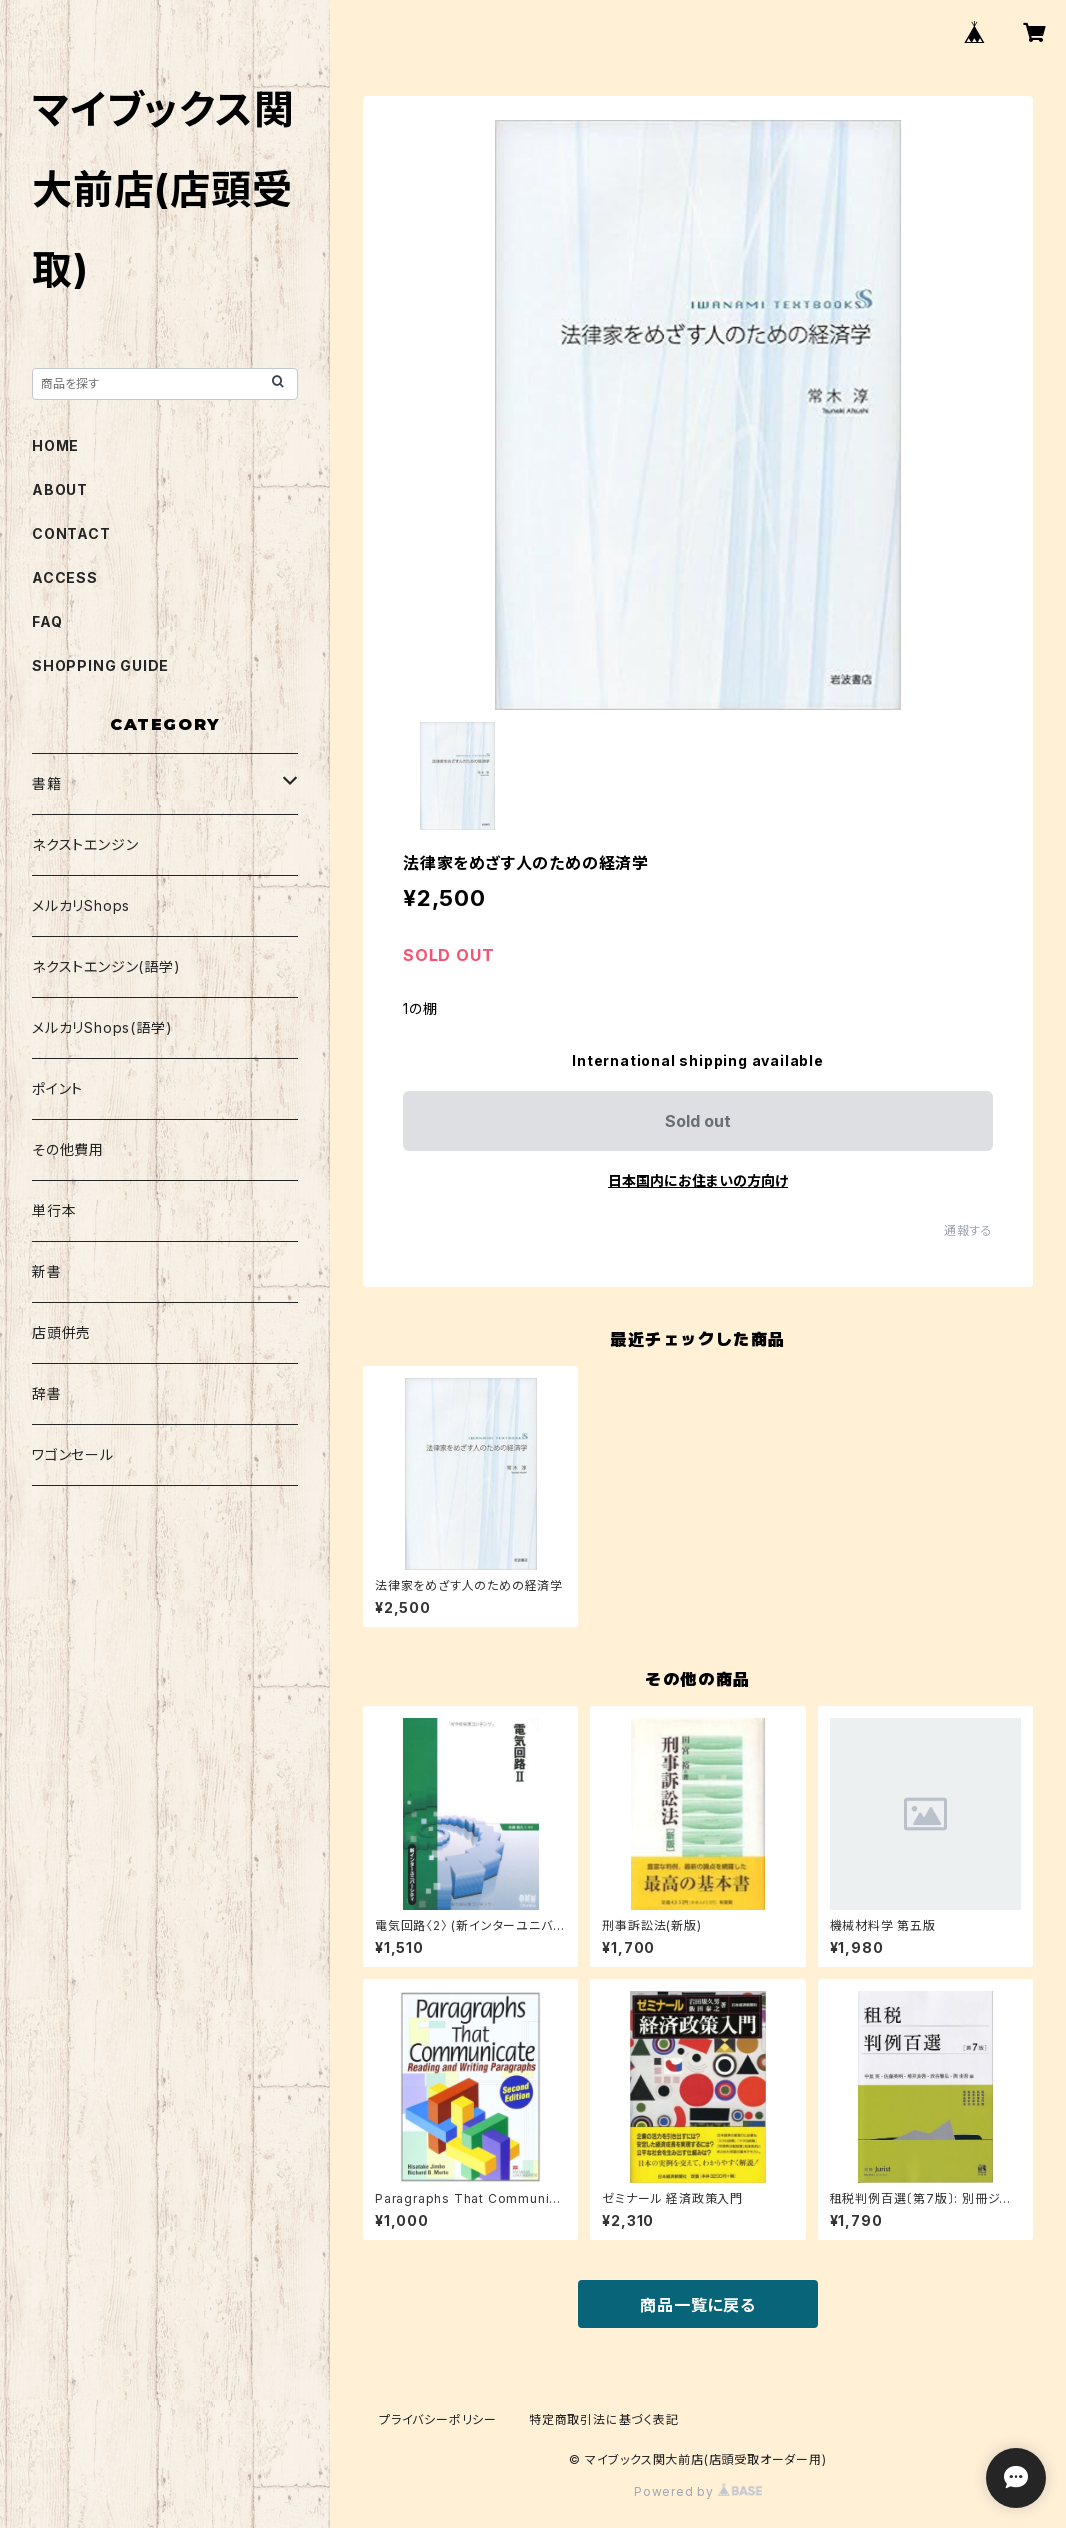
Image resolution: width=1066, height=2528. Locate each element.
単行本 (54, 1210)
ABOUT (60, 489)
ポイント (57, 1088)
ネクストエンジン (85, 844)
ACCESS (65, 577)
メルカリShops (81, 905)
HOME (55, 445)
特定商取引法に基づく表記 (604, 2419)
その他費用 (68, 1149)
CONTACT (71, 533)
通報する (968, 1230)
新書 (47, 1271)
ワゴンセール (73, 1454)
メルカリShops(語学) (102, 1027)
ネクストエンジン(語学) (106, 966)
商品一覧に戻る (698, 2305)
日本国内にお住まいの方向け (698, 1180)
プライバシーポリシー (438, 2419)
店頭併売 (61, 1332)
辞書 (47, 1393)
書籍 (47, 783)
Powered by (698, 2491)
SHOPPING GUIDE (100, 665)
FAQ (47, 621)
